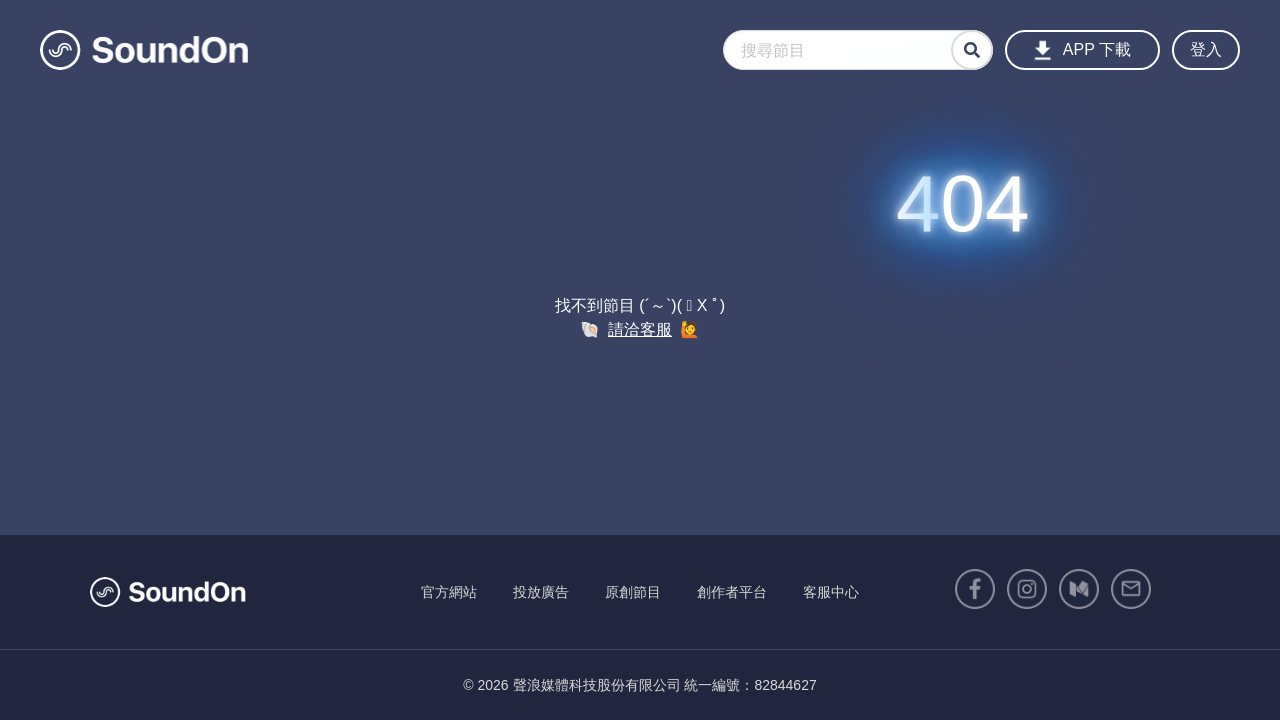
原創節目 (633, 592)
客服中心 (831, 592)
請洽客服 (640, 329)
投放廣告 (541, 592)
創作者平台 (732, 592)
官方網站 (449, 592)
